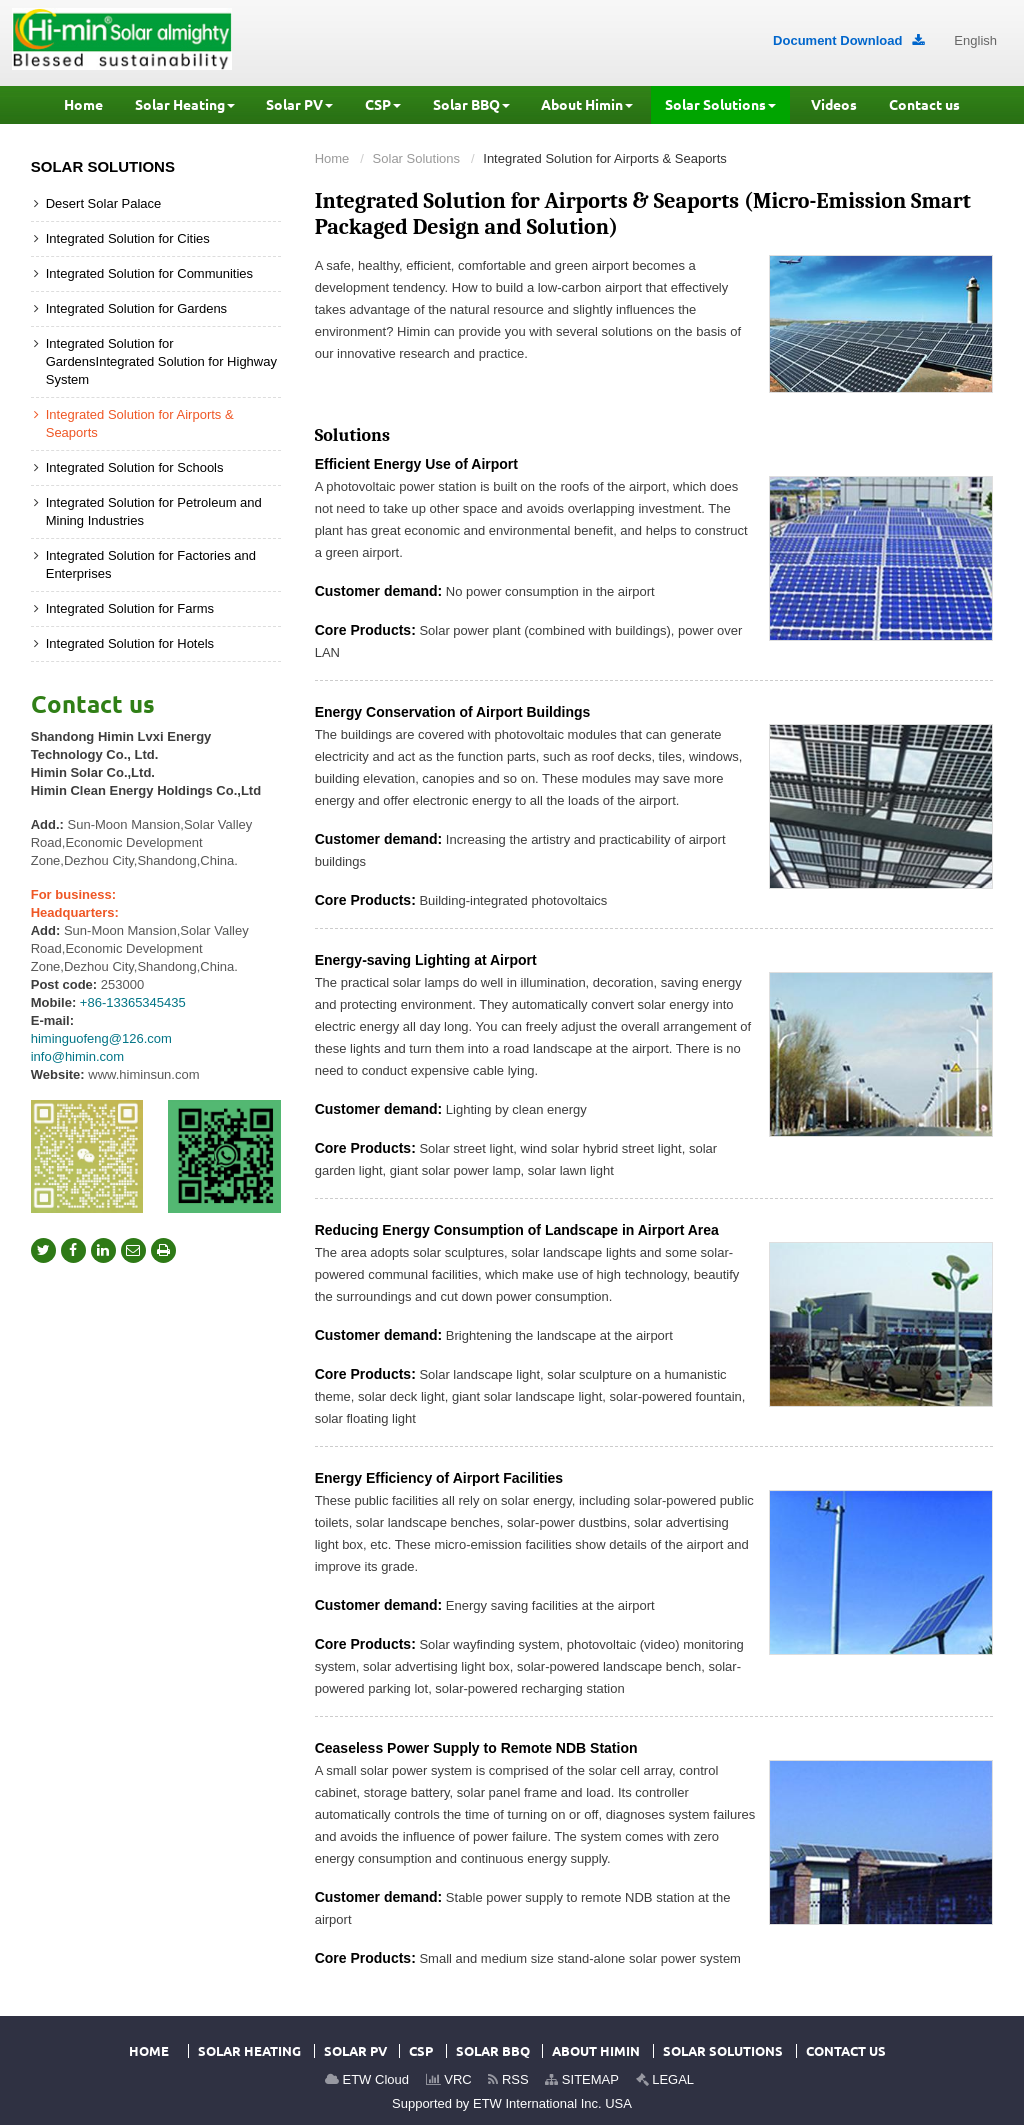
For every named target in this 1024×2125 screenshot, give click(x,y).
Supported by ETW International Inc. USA (512, 2103)
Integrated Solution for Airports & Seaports (140, 423)
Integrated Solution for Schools (135, 467)
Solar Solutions (416, 158)
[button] (185, 105)
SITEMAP (582, 2079)
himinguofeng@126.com (101, 1038)
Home (332, 158)
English (975, 40)
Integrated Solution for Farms (130, 608)
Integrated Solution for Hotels (130, 643)
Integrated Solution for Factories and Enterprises (151, 564)
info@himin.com (77, 1056)
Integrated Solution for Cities (128, 238)
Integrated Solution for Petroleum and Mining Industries (154, 511)
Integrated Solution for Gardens (136, 308)
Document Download (848, 40)
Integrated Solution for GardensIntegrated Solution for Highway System (161, 361)
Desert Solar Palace (104, 203)
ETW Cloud (367, 2079)
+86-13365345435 (133, 1002)
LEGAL (665, 2079)
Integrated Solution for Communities (149, 273)
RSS (508, 2079)
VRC (449, 2079)
